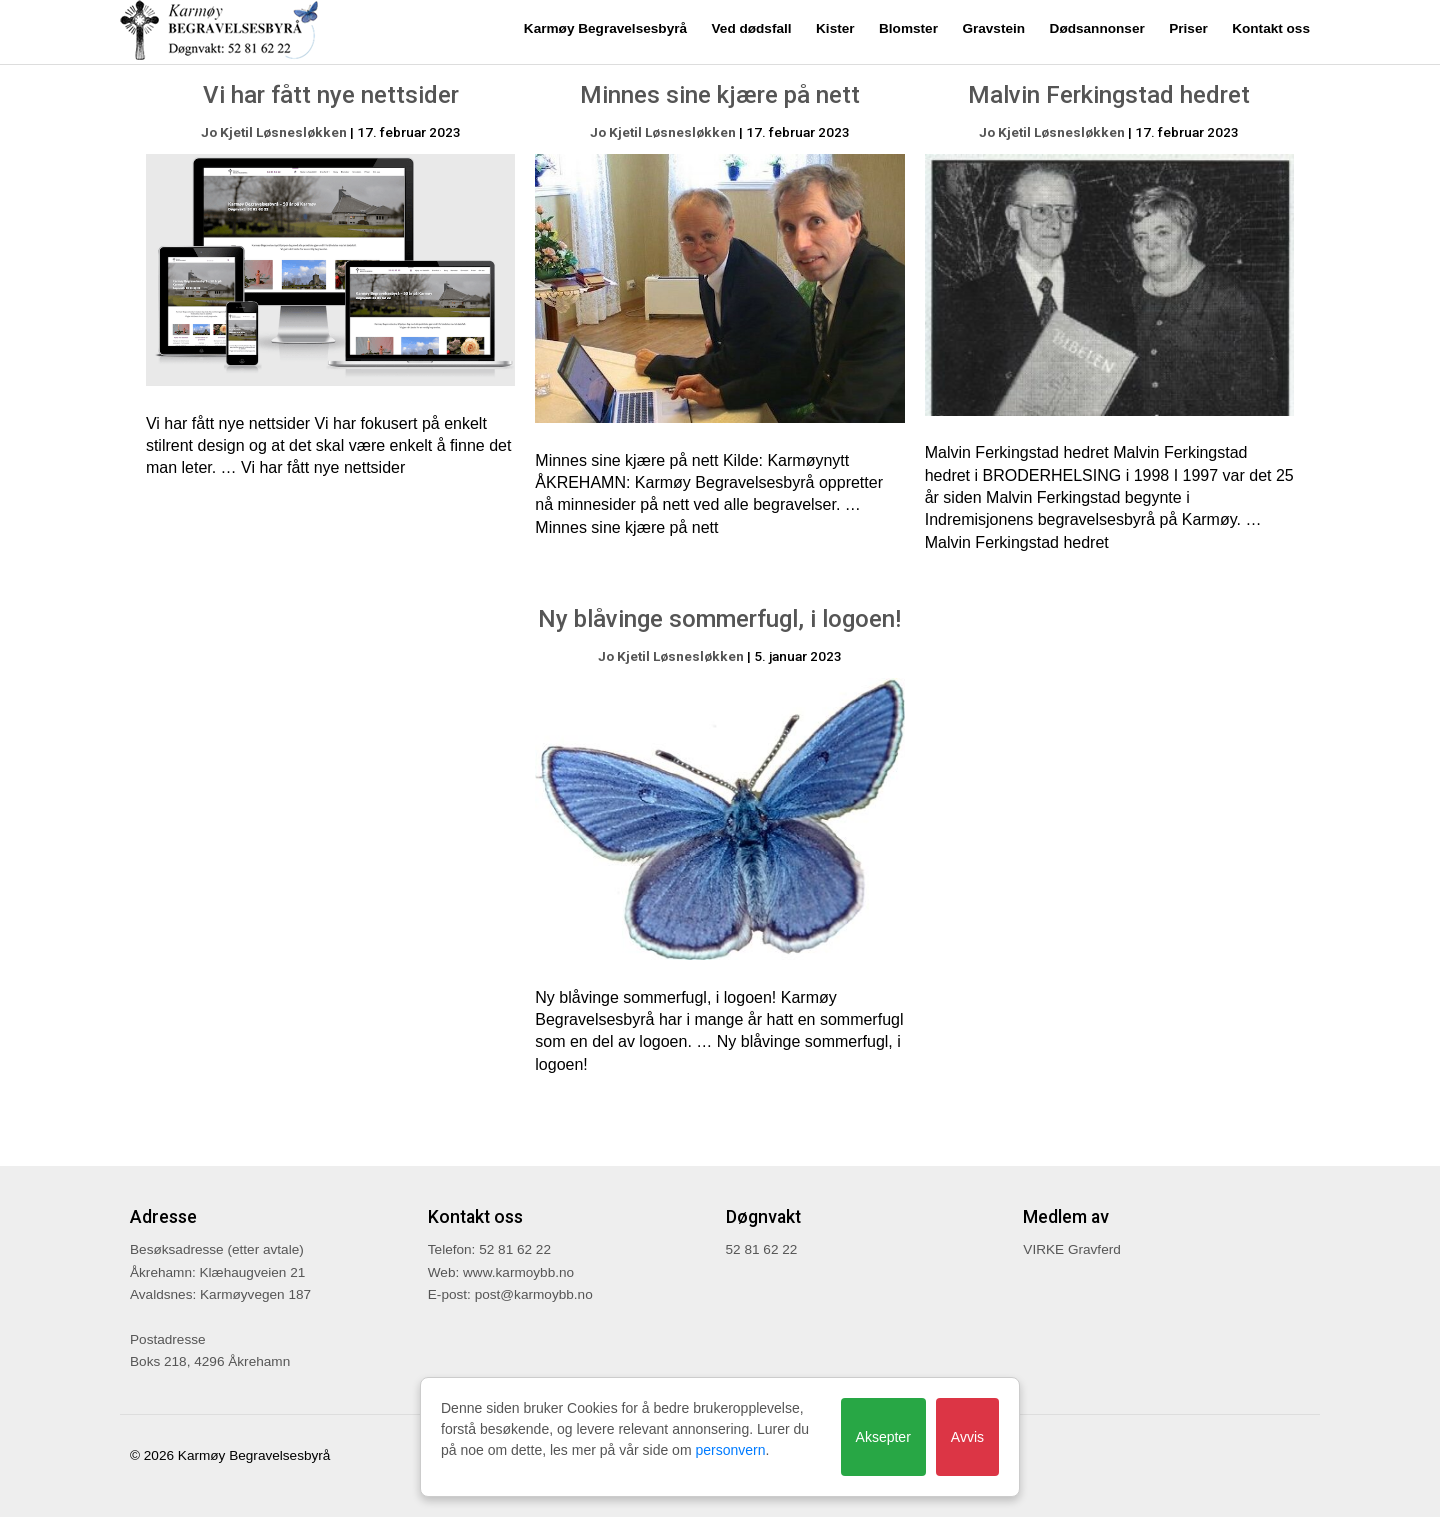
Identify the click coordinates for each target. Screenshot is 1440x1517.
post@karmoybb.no (534, 1294)
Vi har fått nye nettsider (331, 95)
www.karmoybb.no (518, 1272)
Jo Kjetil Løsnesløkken (274, 132)
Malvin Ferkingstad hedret (1109, 95)
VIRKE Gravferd (1071, 1249)
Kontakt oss (1271, 28)
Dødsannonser (1097, 28)
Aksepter (883, 1437)
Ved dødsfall (752, 28)
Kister (835, 28)
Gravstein (993, 28)
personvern (730, 1450)
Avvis (967, 1437)
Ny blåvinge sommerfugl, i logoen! (719, 619)
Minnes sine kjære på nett (720, 95)
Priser (1188, 28)
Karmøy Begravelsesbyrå (605, 28)
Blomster (908, 28)
